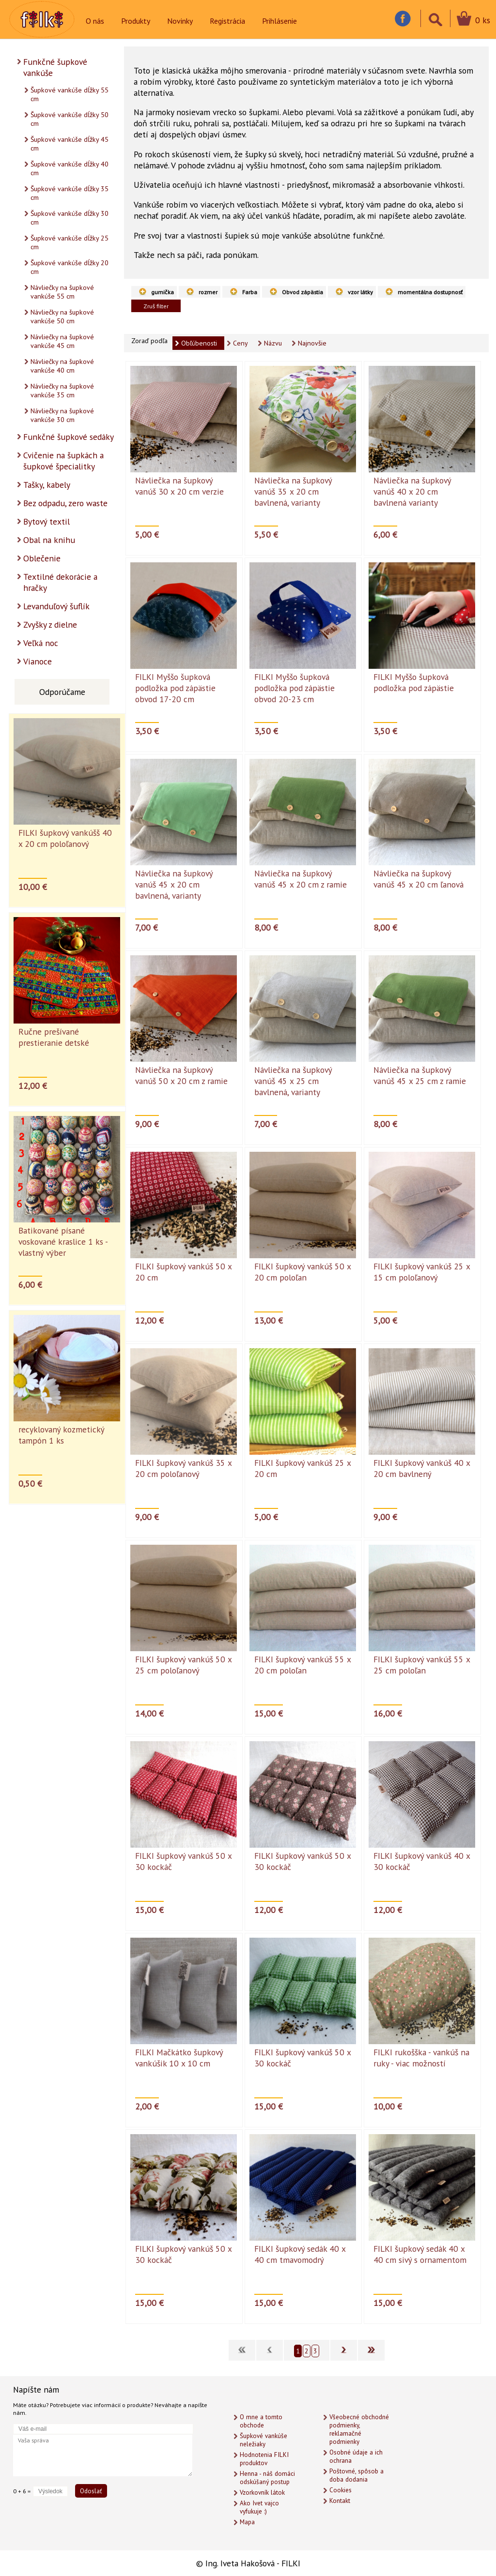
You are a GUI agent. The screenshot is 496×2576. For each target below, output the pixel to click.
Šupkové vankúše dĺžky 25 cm (69, 242)
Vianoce (37, 661)
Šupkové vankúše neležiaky (263, 2440)
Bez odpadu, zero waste (65, 503)
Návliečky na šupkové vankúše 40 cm (62, 366)
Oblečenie (42, 558)
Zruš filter (156, 306)
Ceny (240, 343)
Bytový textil (46, 521)
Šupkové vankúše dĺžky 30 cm (69, 217)
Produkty (135, 21)
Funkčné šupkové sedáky (68, 436)
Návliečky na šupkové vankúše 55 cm (62, 292)
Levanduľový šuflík (56, 606)
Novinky (180, 21)
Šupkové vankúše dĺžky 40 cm (69, 168)
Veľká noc (40, 642)
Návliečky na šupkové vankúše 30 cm (62, 415)
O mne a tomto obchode (261, 2421)
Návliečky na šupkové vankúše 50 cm (62, 316)
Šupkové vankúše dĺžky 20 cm (69, 267)
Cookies (340, 2490)
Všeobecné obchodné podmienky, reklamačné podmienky (359, 2429)
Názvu (273, 343)
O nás (95, 21)
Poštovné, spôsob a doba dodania (356, 2475)
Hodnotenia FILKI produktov (264, 2459)
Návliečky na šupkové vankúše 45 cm (62, 341)
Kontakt (339, 2501)
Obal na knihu (49, 539)
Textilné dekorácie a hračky (60, 582)
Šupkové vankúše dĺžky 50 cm (69, 119)
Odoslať (91, 2490)
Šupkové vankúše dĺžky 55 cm (69, 94)
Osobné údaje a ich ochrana (356, 2456)
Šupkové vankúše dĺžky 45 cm (69, 143)
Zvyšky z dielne (50, 624)
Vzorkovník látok (262, 2492)
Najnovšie (312, 343)
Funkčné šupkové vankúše (55, 67)
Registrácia (227, 21)
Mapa (247, 2522)
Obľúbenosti (199, 343)
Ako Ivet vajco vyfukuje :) (259, 2507)
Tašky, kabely (46, 484)
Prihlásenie (279, 21)
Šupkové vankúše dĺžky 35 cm (69, 193)
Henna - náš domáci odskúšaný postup (267, 2478)
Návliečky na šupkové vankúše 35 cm (62, 390)
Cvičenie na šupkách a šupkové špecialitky (63, 461)
